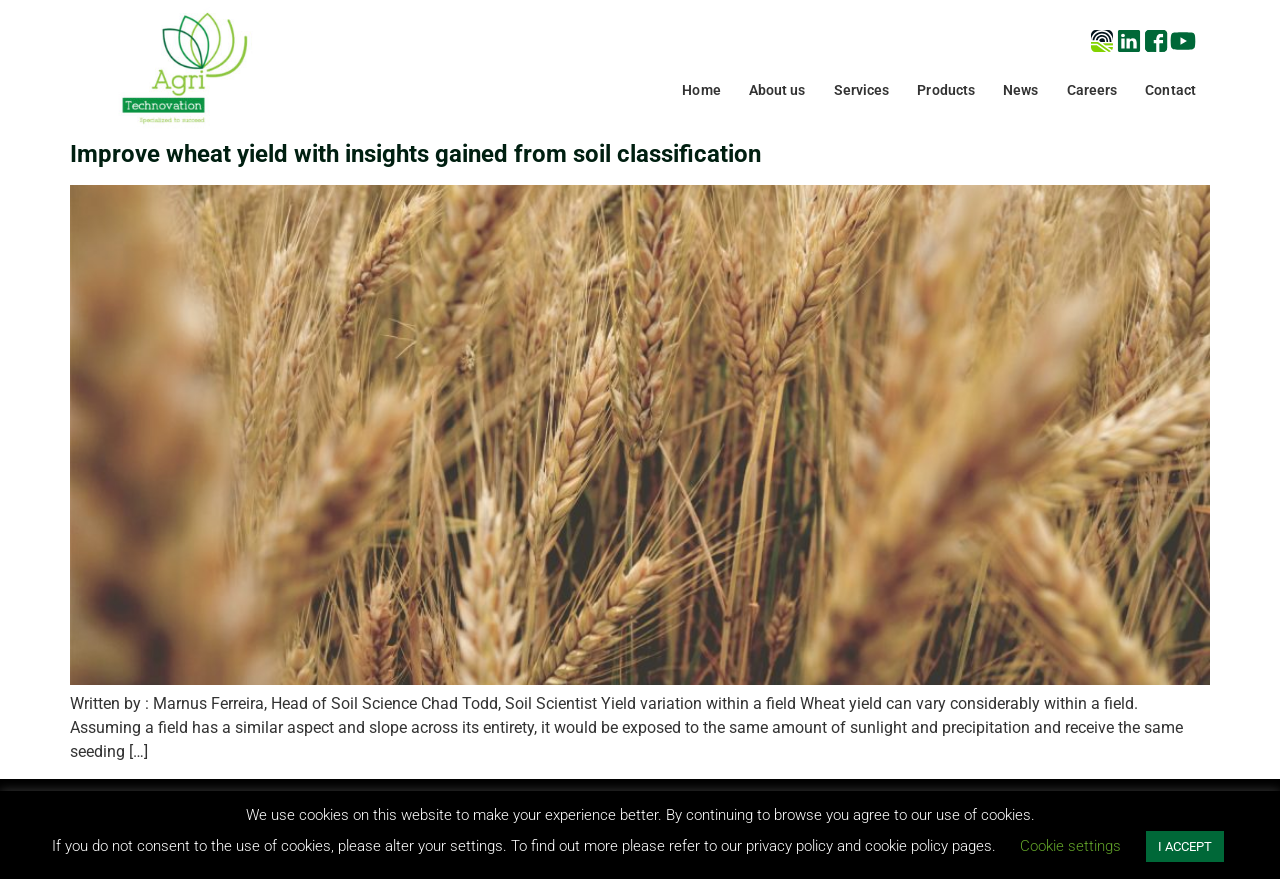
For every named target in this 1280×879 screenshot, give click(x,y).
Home (701, 90)
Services (862, 90)
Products (946, 90)
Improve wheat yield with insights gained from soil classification (415, 154)
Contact (1170, 90)
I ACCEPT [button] (1185, 846)
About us (777, 90)
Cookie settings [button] (1070, 846)
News (1020, 90)
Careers (1092, 90)
